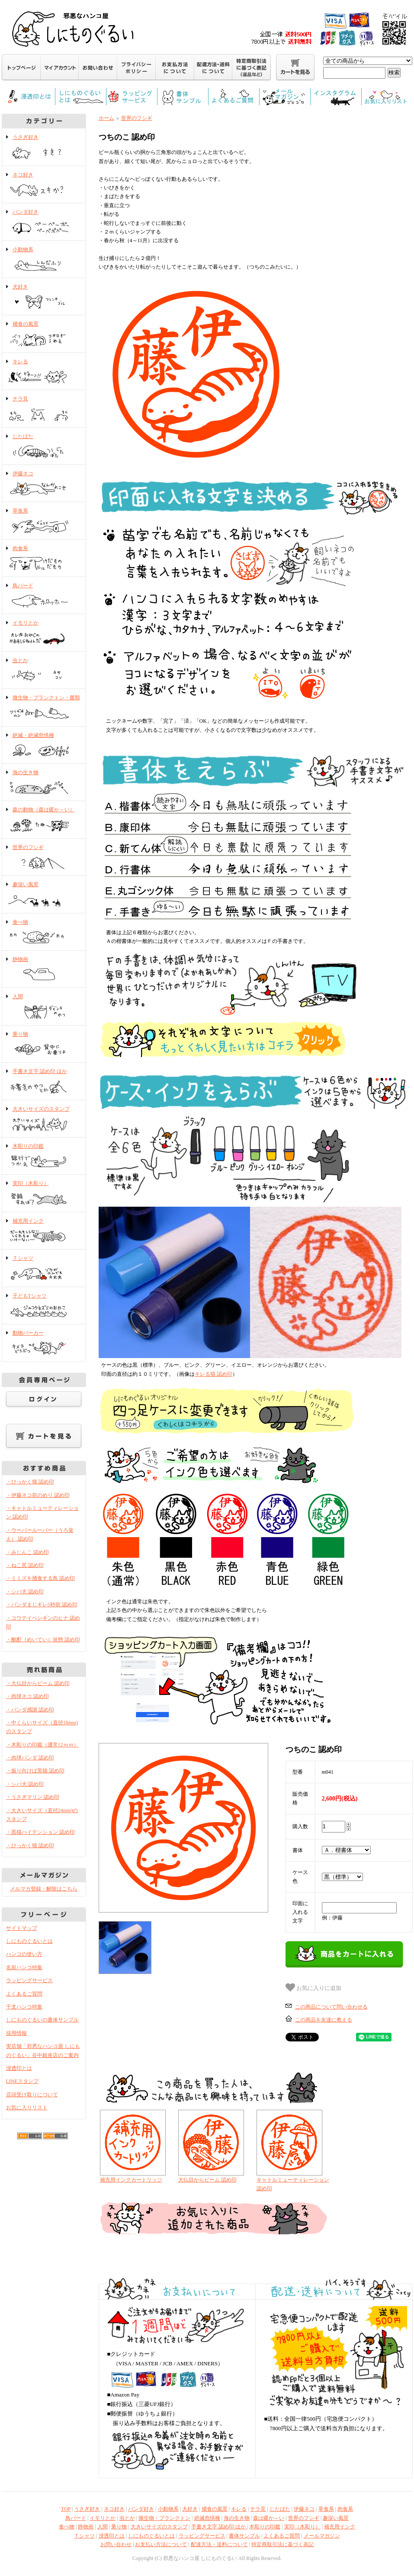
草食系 (44, 521)
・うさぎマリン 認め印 (32, 1797)
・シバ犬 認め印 (25, 1592)
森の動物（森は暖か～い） (44, 820)
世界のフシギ (44, 857)
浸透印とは (19, 2068)
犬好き (44, 297)
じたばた (44, 446)
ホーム (106, 118)
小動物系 (44, 260)
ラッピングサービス (29, 1980)
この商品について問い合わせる (331, 2007)
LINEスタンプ (22, 2081)
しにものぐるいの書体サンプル (42, 2020)
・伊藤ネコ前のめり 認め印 (38, 1495)
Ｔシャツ (44, 1268)
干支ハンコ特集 (24, 2007)
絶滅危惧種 (207, 2518)
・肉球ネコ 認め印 (27, 1696)
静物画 (44, 969)
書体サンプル (244, 2536)
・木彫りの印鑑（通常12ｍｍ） (42, 1745)
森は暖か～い (268, 2518)
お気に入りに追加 (314, 1987)
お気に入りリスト (27, 2108)
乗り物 (44, 1044)
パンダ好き (44, 222)
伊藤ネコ (44, 484)
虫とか (44, 670)
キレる (44, 372)
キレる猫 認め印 (213, 1374)
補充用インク (44, 1231)
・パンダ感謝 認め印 (30, 1710)
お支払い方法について (161, 2544)
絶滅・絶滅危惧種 (44, 745)
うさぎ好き (44, 147)
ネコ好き (44, 185)
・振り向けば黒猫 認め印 (35, 1771)
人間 (44, 1006)
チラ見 (44, 409)
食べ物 (44, 932)
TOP (66, 2509)
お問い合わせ (116, 2544)
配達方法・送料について (219, 2544)
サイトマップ (21, 1928)
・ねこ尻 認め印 (25, 1565)
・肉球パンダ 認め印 (30, 1758)
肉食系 (44, 558)
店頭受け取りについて (32, 2095)
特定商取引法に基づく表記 (282, 2544)
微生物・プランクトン (164, 2518)
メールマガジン (322, 2536)
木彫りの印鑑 (44, 1156)
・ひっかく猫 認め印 (30, 1482)
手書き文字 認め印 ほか (44, 1081)
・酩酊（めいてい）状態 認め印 (43, 1640)
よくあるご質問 (24, 1994)
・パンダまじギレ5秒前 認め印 (41, 1605)
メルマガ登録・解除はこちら (43, 1889)
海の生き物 (44, 782)
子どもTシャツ (44, 1306)
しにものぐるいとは (29, 1941)
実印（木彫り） (44, 1193)
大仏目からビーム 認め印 (207, 2180)
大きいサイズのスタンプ (44, 1119)
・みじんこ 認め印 (27, 1552)
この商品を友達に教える (323, 2020)
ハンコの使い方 (24, 1954)
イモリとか (44, 633)
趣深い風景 (44, 894)
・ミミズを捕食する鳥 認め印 (40, 1578)
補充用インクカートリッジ (131, 2180)
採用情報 (16, 2033)
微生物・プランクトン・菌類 (44, 708)
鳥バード (44, 596)
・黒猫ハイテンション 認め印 (40, 1832)
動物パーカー (44, 1343)
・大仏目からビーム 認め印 (38, 1683)
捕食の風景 (44, 334)
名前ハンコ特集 (24, 1967)
